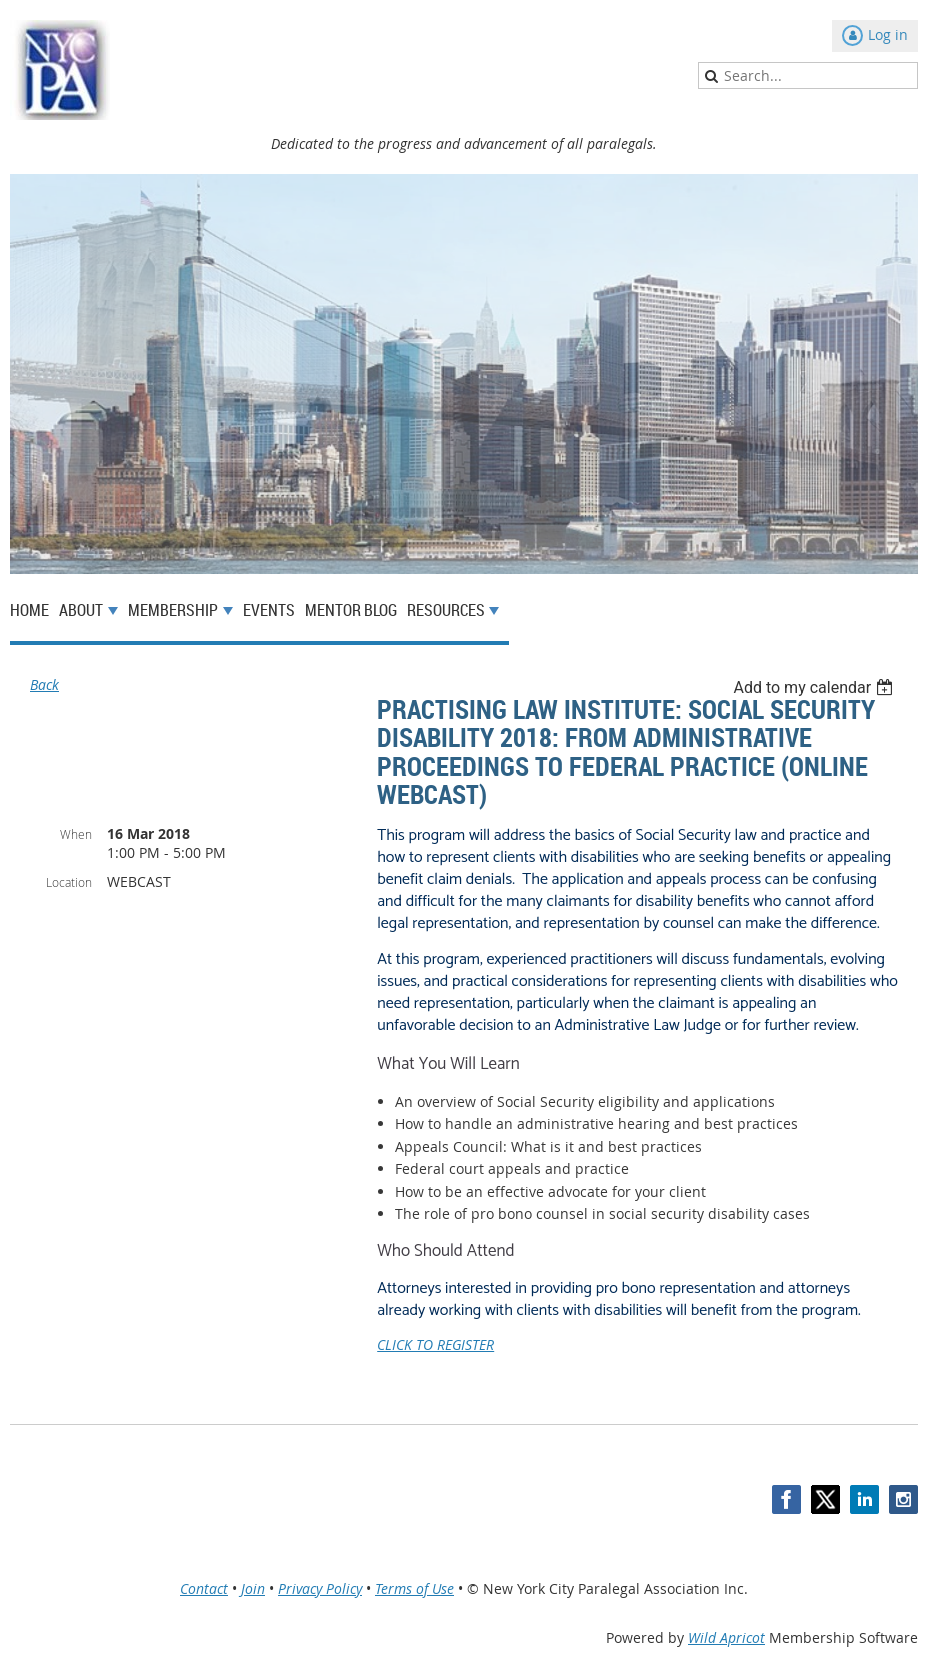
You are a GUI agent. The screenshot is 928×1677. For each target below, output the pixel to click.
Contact (204, 1588)
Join (253, 1588)
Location (69, 882)
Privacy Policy (320, 1588)
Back (44, 684)
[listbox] (815, 687)
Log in (888, 34)
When (76, 834)
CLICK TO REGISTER (435, 1344)
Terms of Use (414, 1588)
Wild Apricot (726, 1637)
